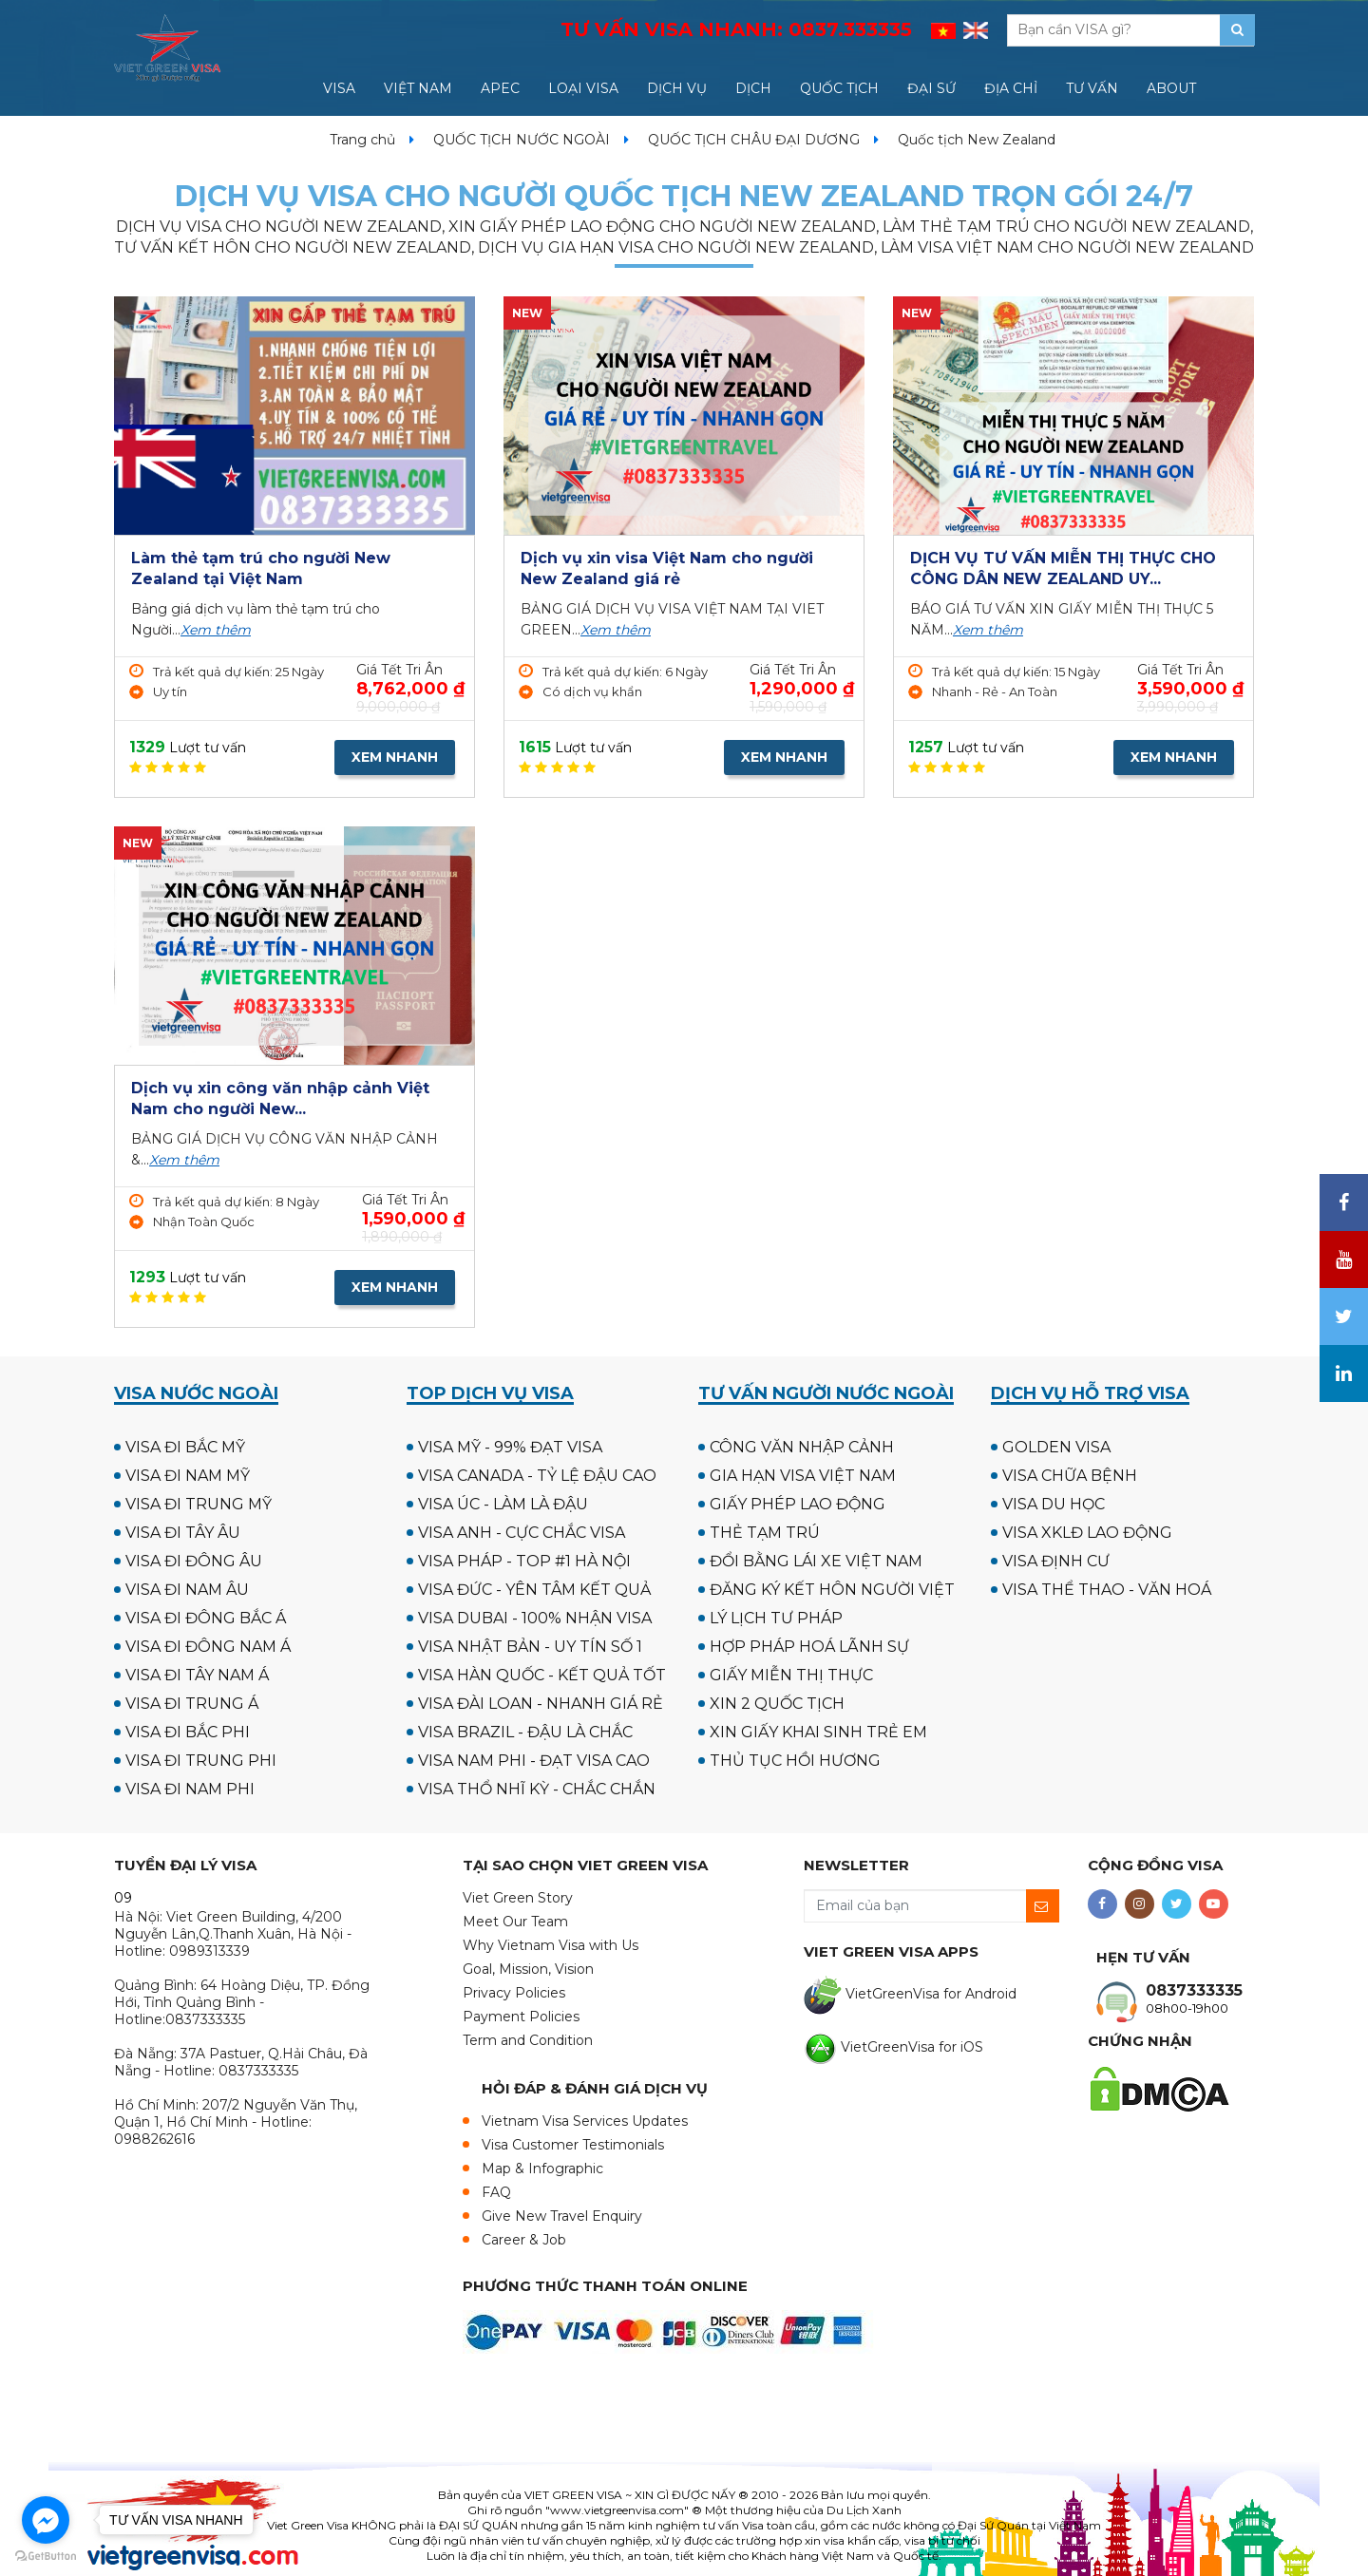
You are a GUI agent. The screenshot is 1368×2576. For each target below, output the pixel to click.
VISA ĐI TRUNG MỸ (198, 1504)
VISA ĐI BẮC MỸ (185, 1447)
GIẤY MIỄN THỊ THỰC (791, 1675)
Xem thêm (215, 629)
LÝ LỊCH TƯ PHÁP (776, 1618)
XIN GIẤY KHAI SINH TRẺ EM (818, 1732)
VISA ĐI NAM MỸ (187, 1476)
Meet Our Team (515, 1921)
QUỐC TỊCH (839, 88)
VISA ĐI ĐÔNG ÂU (193, 1561)
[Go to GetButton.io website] (45, 2556)
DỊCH (753, 88)
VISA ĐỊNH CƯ (1056, 1561)
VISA (339, 88)
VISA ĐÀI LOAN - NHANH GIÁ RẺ (540, 1704)
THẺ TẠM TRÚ (765, 1533)
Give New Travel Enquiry (562, 2216)
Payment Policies (521, 2016)
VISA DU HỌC (1053, 1504)
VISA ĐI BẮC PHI (187, 1732)
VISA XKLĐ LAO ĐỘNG (1087, 1533)
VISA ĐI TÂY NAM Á (197, 1675)
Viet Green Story (518, 1897)
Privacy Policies (514, 1992)
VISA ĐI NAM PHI (190, 1789)
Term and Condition (528, 2040)
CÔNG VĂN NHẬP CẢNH (802, 1447)
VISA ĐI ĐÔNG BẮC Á (205, 1618)
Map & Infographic (542, 2168)
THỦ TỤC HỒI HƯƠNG (795, 1761)
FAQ (496, 2192)
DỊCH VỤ (677, 88)
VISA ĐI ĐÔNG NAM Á (208, 1647)
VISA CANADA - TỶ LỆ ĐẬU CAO (537, 1476)
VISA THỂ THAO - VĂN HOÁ (1106, 1590)
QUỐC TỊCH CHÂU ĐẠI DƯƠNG (754, 139)
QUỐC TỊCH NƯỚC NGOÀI (521, 139)
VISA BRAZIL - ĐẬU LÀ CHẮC (525, 1732)
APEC (500, 88)
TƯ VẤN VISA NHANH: (736, 29)
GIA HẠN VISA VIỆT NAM (803, 1476)
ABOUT (1171, 88)
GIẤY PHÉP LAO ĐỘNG (797, 1504)
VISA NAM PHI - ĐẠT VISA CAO (534, 1761)
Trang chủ (362, 139)
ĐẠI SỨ (931, 88)
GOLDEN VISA (1056, 1447)
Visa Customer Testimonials (573, 2144)
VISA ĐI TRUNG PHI (200, 1761)
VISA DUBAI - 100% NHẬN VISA (535, 1618)
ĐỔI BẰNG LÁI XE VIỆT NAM (816, 1561)
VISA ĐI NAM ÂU (187, 1590)
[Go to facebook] (45, 2520)
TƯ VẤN (1092, 88)
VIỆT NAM (418, 88)
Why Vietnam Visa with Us (550, 1945)
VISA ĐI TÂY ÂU (182, 1533)
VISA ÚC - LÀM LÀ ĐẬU (503, 1504)
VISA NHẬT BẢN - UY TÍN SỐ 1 (530, 1647)
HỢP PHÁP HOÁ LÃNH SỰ (809, 1647)
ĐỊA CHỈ (1010, 88)
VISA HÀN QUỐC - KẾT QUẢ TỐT (542, 1675)
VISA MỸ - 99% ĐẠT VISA (510, 1447)
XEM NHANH (395, 757)
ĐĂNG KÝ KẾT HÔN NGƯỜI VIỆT (832, 1590)
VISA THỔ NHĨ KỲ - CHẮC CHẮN (537, 1789)
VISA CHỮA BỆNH (1069, 1476)
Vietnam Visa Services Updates (585, 2121)
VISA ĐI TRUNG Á (191, 1704)
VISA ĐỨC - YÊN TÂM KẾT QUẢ (534, 1590)
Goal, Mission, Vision (528, 1969)
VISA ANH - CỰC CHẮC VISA (521, 1533)
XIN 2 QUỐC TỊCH (777, 1704)
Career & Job (524, 2239)
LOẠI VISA (583, 88)
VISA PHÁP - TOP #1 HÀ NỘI (524, 1561)
